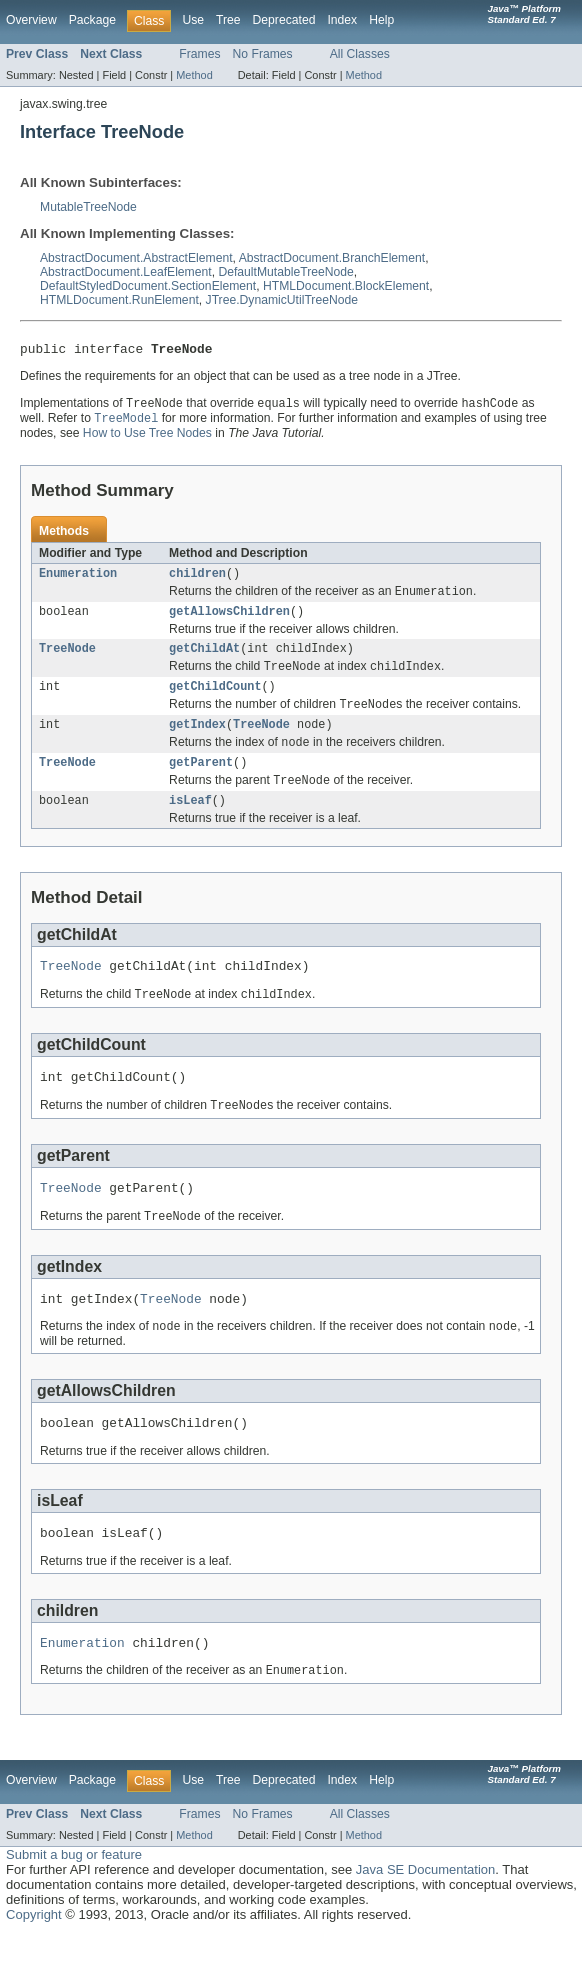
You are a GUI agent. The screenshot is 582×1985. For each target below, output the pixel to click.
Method (194, 75)
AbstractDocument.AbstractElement (136, 258)
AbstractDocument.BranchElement (332, 258)
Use (193, 20)
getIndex (197, 742)
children (197, 580)
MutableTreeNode (88, 207)
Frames (199, 54)
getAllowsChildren (229, 621)
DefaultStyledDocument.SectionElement (148, 286)
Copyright (34, 1964)
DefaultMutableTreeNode (285, 272)
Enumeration (78, 580)
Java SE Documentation (425, 1919)
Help (381, 20)
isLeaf (190, 824)
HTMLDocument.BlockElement (346, 286)
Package (92, 20)
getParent (201, 783)
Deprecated (284, 20)
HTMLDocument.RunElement (119, 300)
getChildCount (215, 701)
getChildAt (204, 660)
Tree (228, 20)
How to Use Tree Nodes (147, 438)
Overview (31, 20)
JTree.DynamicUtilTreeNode (282, 300)
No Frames (263, 54)
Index (342, 20)
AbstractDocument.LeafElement (126, 272)
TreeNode (67, 660)
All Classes (360, 54)
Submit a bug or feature (74, 1904)
